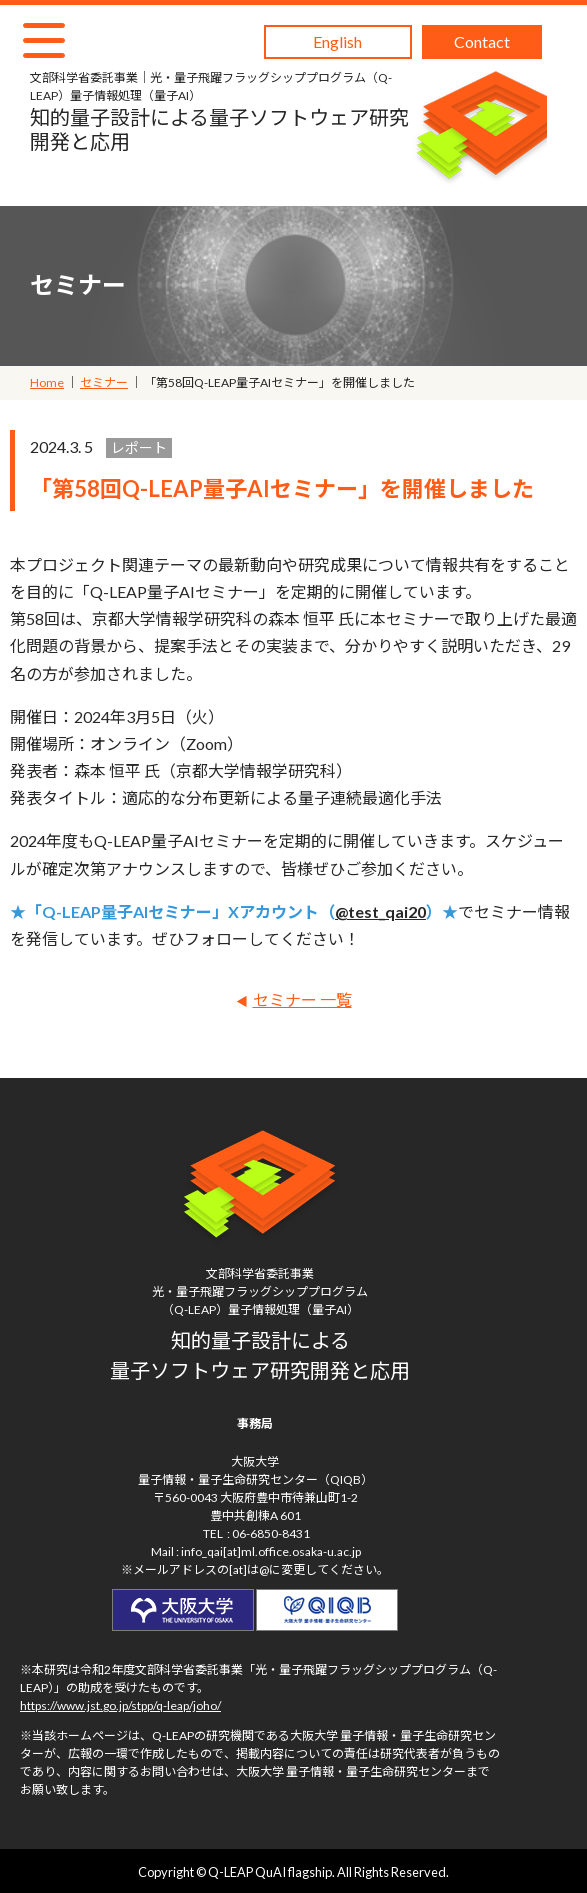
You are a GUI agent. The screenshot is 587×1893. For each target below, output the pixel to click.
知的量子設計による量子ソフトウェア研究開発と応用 (221, 111)
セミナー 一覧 (302, 999)
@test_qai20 (380, 911)
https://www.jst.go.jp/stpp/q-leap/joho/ (120, 1705)
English (337, 41)
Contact (482, 41)
